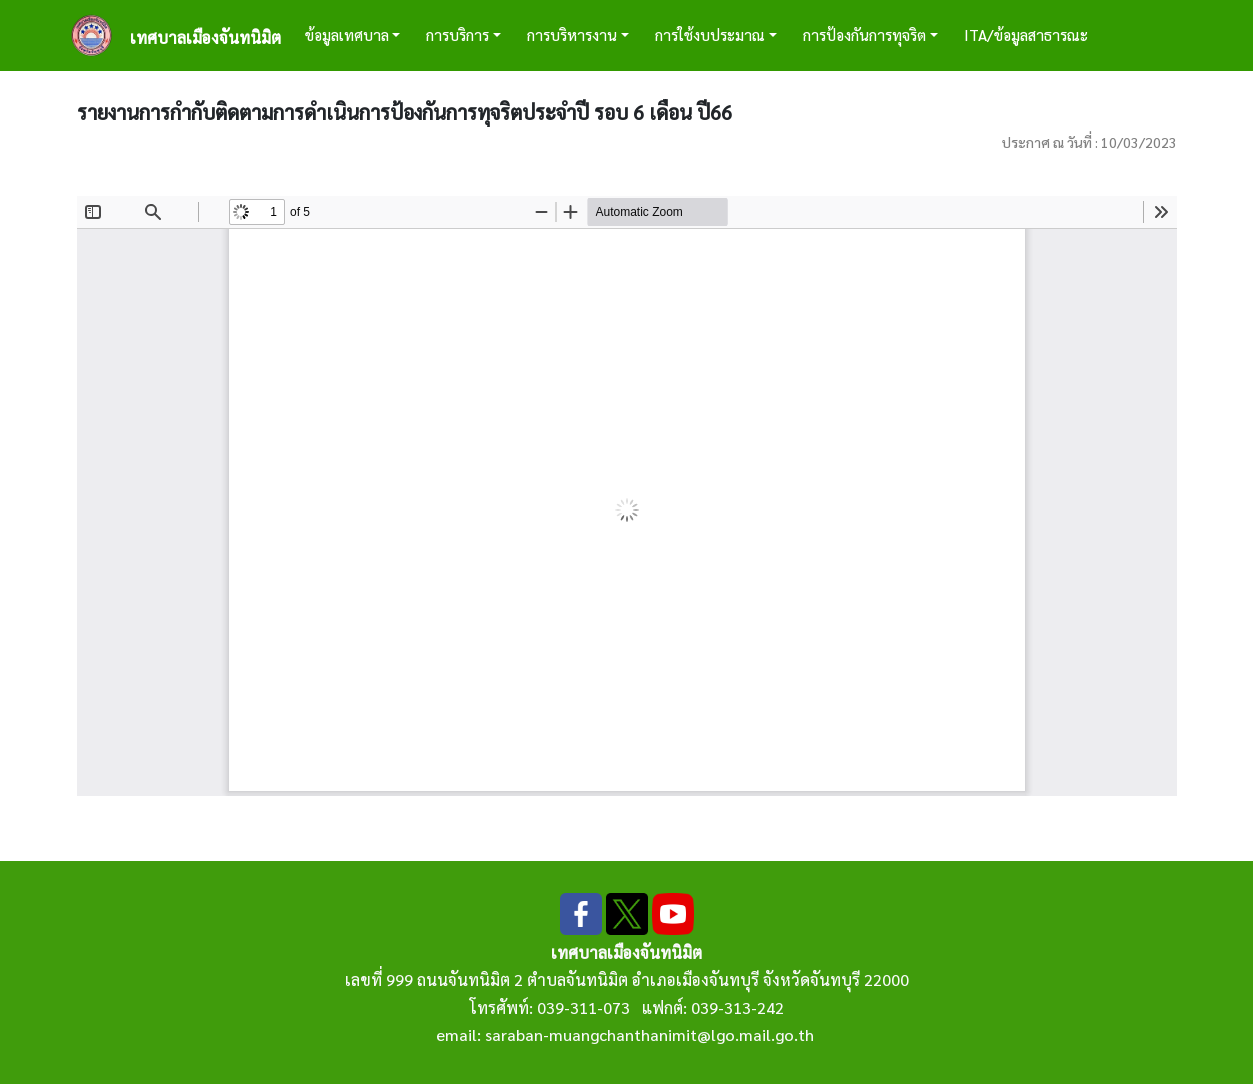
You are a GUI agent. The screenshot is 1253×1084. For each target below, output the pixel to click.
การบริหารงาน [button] (572, 34)
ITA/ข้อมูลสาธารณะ (1026, 34)
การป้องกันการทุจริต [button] (864, 34)
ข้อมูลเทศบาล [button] (347, 34)
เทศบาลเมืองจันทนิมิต (205, 37)
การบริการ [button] (457, 34)
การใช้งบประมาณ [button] (710, 34)
